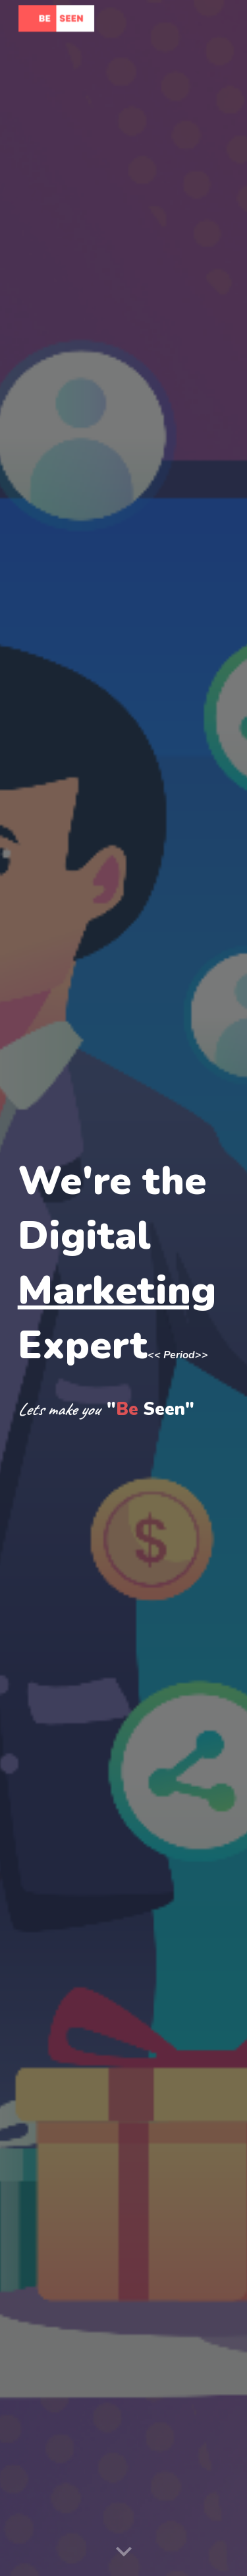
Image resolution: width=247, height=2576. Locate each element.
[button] (124, 2552)
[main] (124, 1287)
